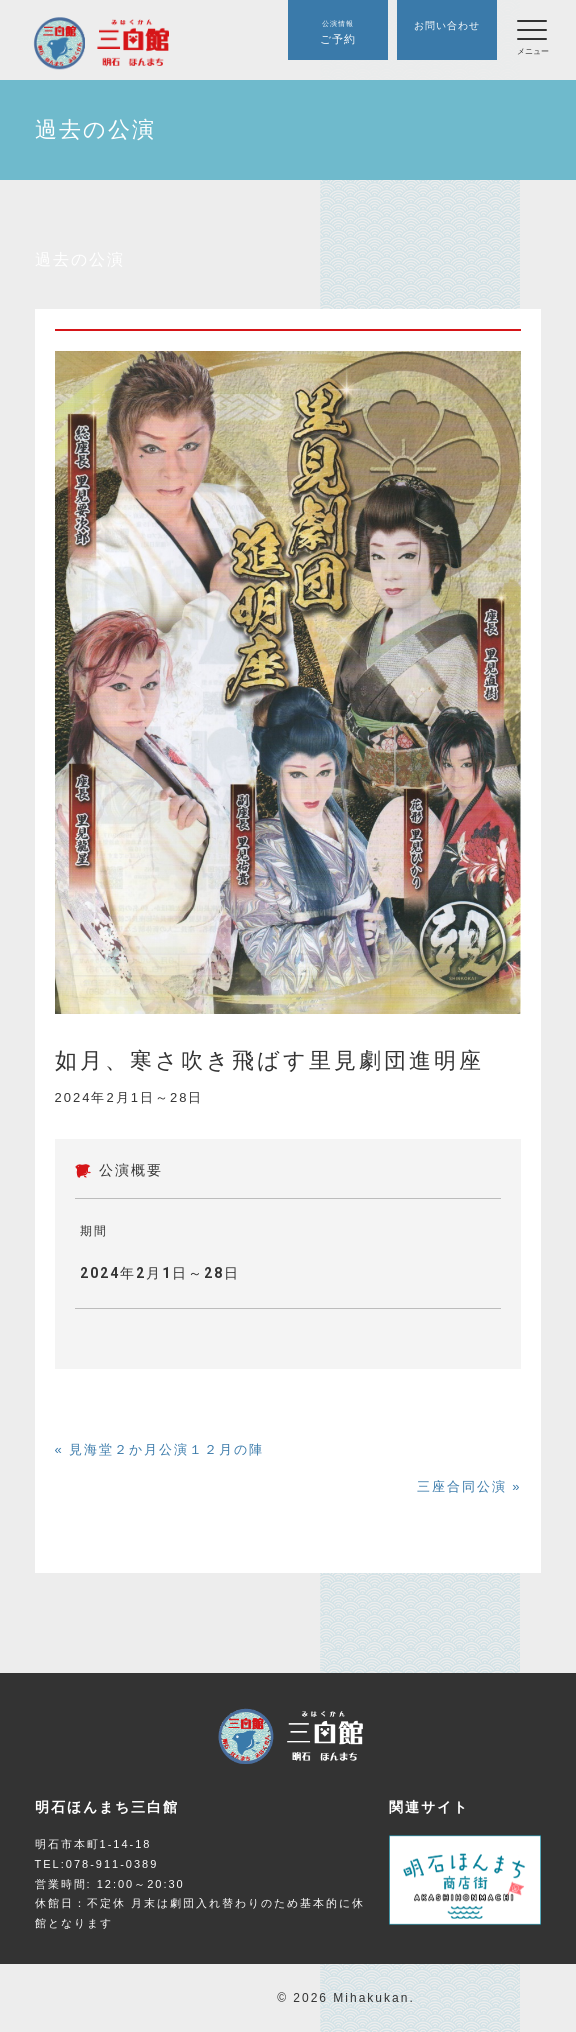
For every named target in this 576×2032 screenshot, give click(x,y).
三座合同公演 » (469, 1486)
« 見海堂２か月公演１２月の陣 (160, 1449)
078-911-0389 (112, 1864)
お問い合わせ (447, 25)
